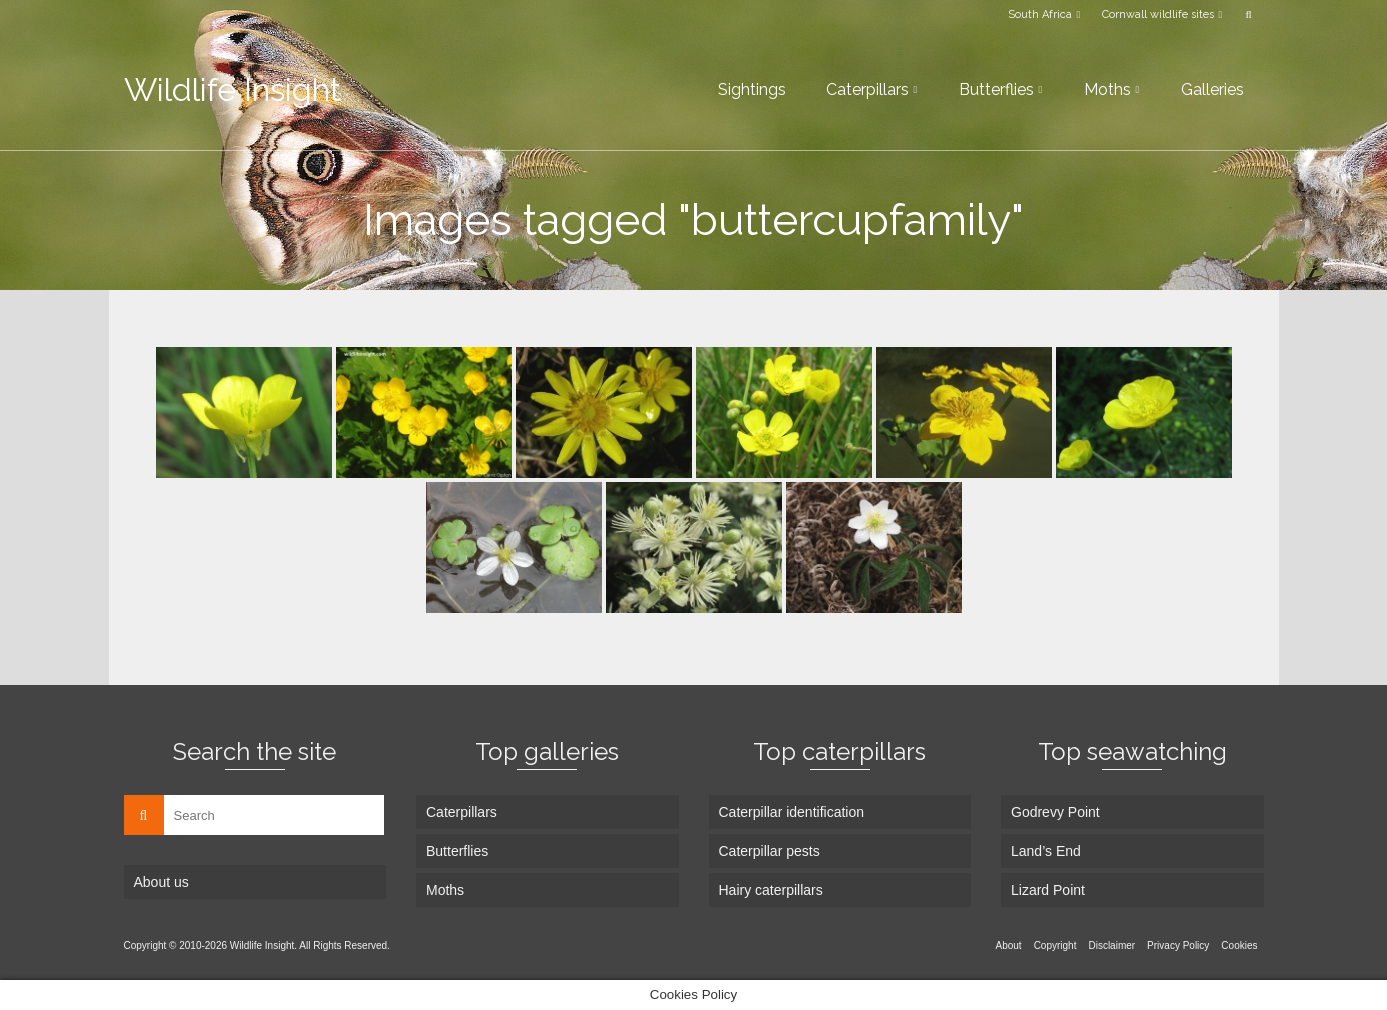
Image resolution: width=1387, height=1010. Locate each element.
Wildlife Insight (232, 89)
